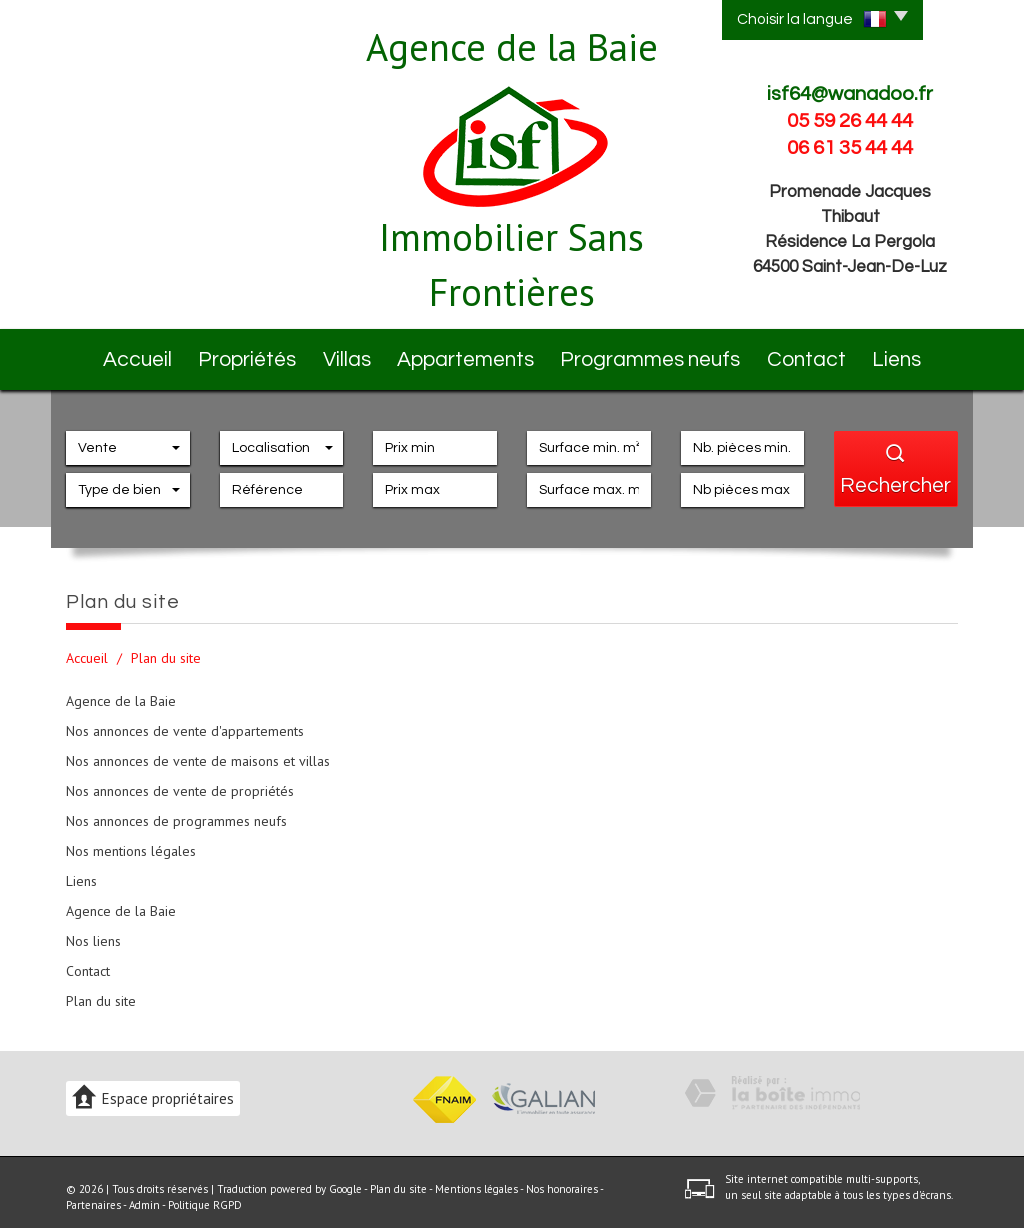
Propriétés (241, 354)
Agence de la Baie (121, 690)
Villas (354, 354)
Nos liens (93, 930)
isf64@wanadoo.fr (850, 93)
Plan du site (101, 990)
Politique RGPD (205, 1194)
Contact (803, 354)
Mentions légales (476, 1178)
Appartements (480, 354)
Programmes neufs (652, 354)
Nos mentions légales (131, 840)
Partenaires (93, 1194)
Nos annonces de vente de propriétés (180, 780)
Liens (910, 354)
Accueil (121, 354)
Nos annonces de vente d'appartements (185, 720)
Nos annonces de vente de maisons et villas (198, 750)
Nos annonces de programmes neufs (176, 810)
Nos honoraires (562, 1178)
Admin (144, 1194)
